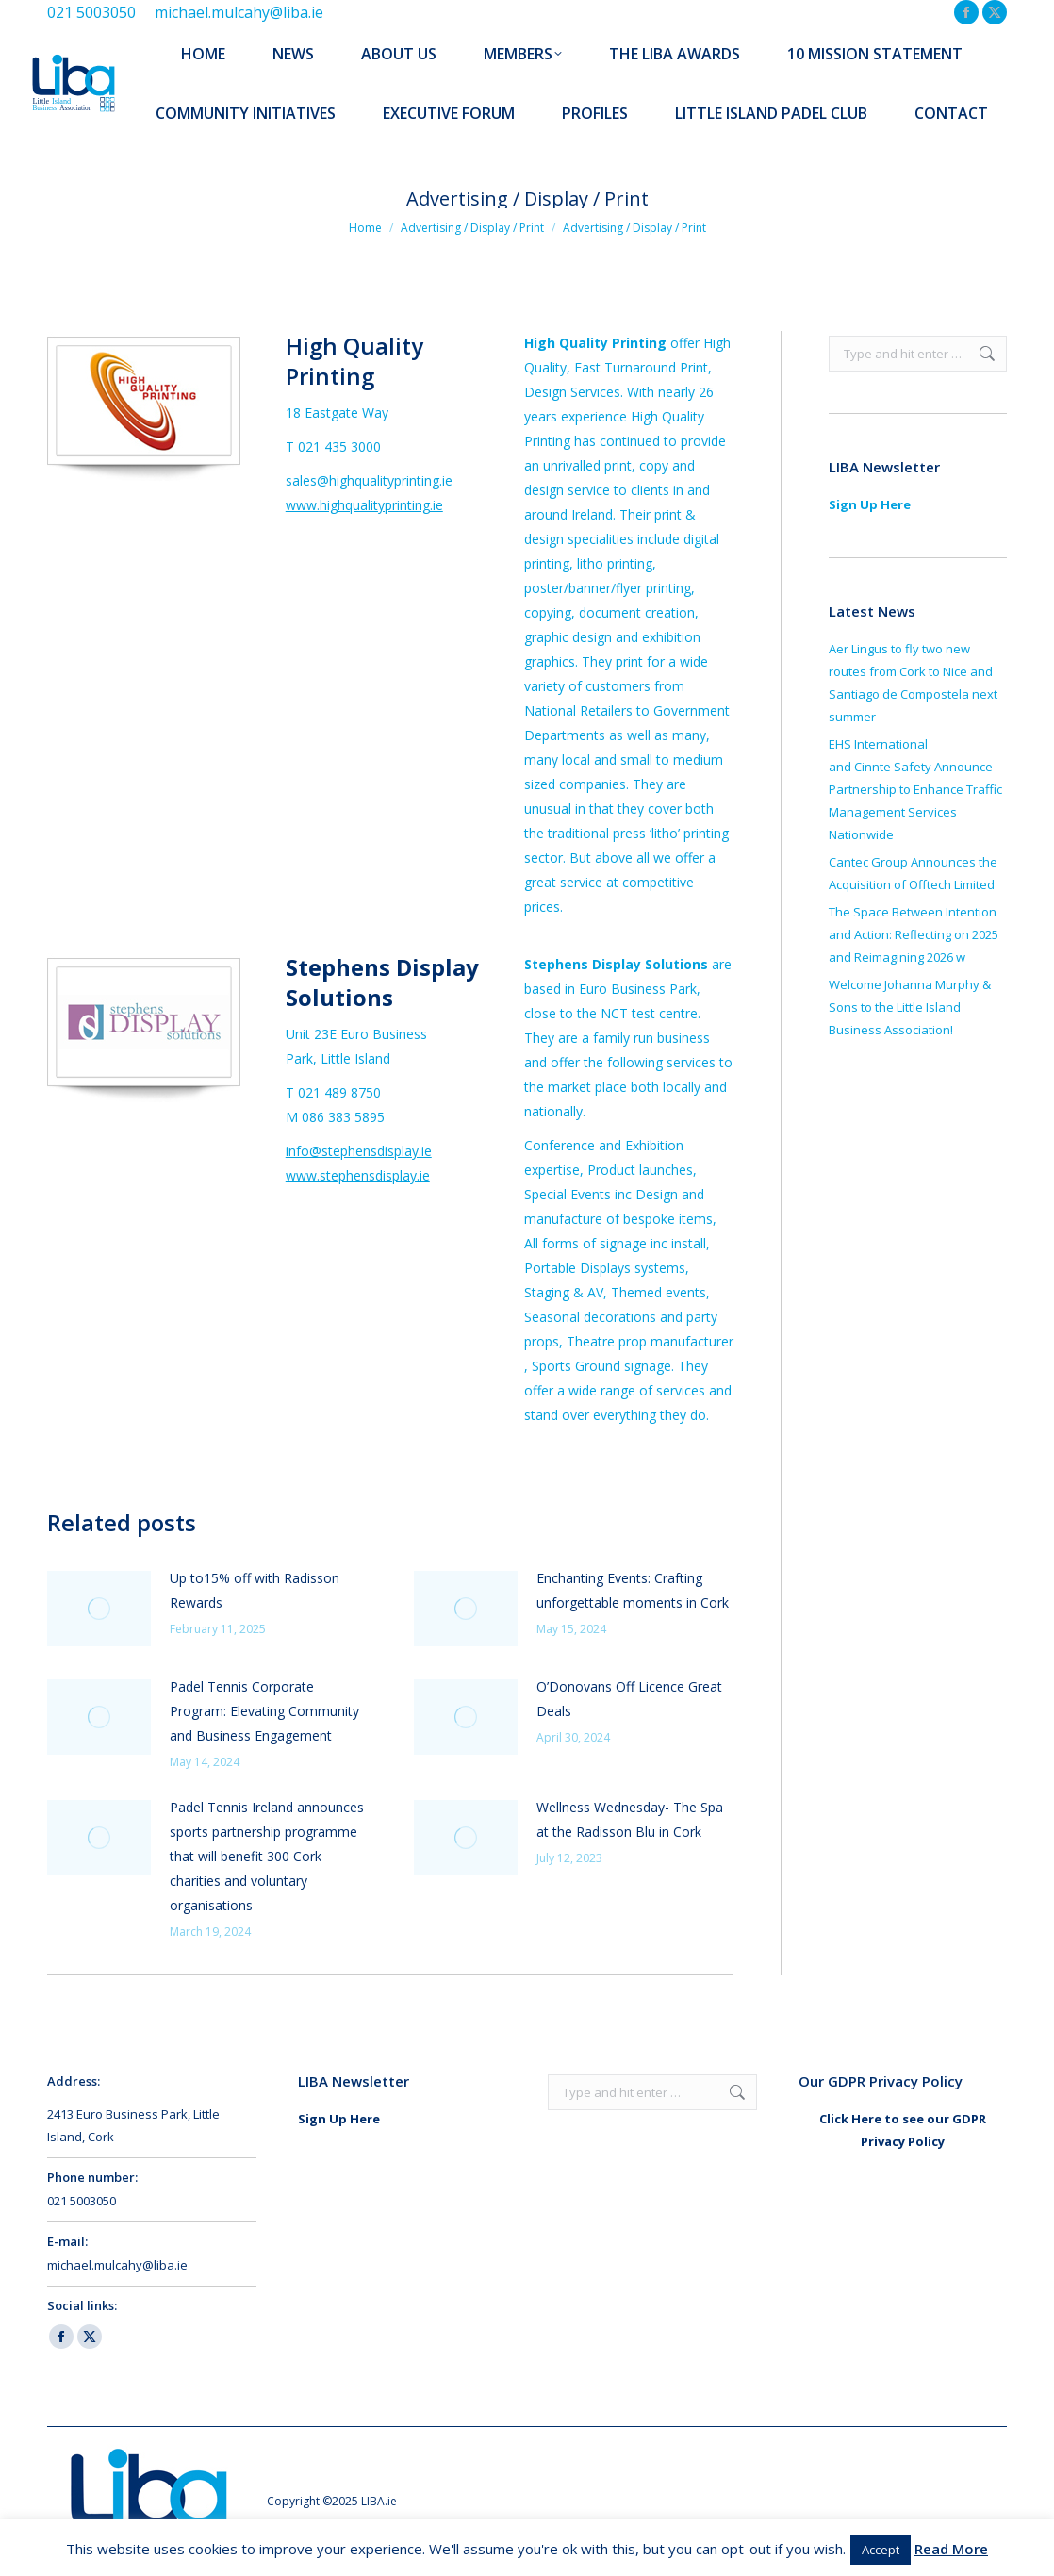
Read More (951, 2548)
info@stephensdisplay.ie (359, 1151)
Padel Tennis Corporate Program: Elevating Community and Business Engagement (264, 1710)
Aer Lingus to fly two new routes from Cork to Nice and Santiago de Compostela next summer (913, 682)
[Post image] (99, 1608)
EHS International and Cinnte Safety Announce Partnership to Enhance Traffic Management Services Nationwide (915, 789)
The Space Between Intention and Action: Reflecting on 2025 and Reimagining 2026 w (913, 934)
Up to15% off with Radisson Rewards (254, 1590)
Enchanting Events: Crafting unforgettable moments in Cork (632, 1590)
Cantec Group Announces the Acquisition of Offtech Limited (913, 873)
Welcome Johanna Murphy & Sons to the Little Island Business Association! (910, 1007)
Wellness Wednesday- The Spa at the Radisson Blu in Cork (629, 1819)
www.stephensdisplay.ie (358, 1175)
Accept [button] (880, 2549)
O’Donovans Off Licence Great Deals (629, 1698)
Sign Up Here (870, 504)
